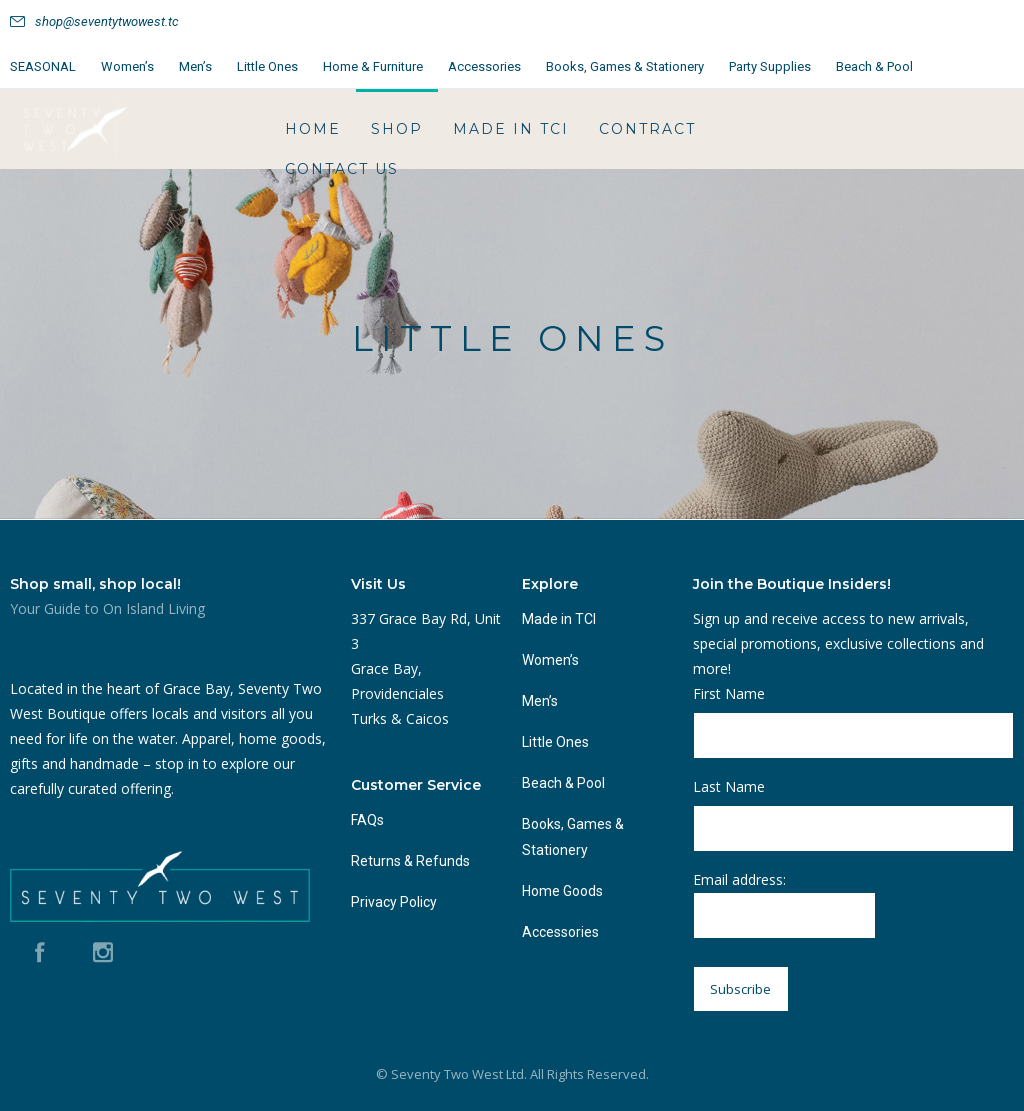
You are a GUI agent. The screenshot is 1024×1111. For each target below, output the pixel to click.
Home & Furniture (373, 66)
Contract (647, 129)
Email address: (784, 904)
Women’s (127, 66)
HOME (313, 129)
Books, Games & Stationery (625, 66)
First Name (729, 693)
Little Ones (267, 66)
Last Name (729, 786)
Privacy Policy (394, 902)
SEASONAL (43, 66)
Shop (397, 129)
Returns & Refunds (410, 861)
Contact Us (342, 169)
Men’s (195, 66)
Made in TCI (511, 129)
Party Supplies (770, 66)
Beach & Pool (874, 66)
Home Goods (562, 891)
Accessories (484, 66)
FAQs (367, 820)
